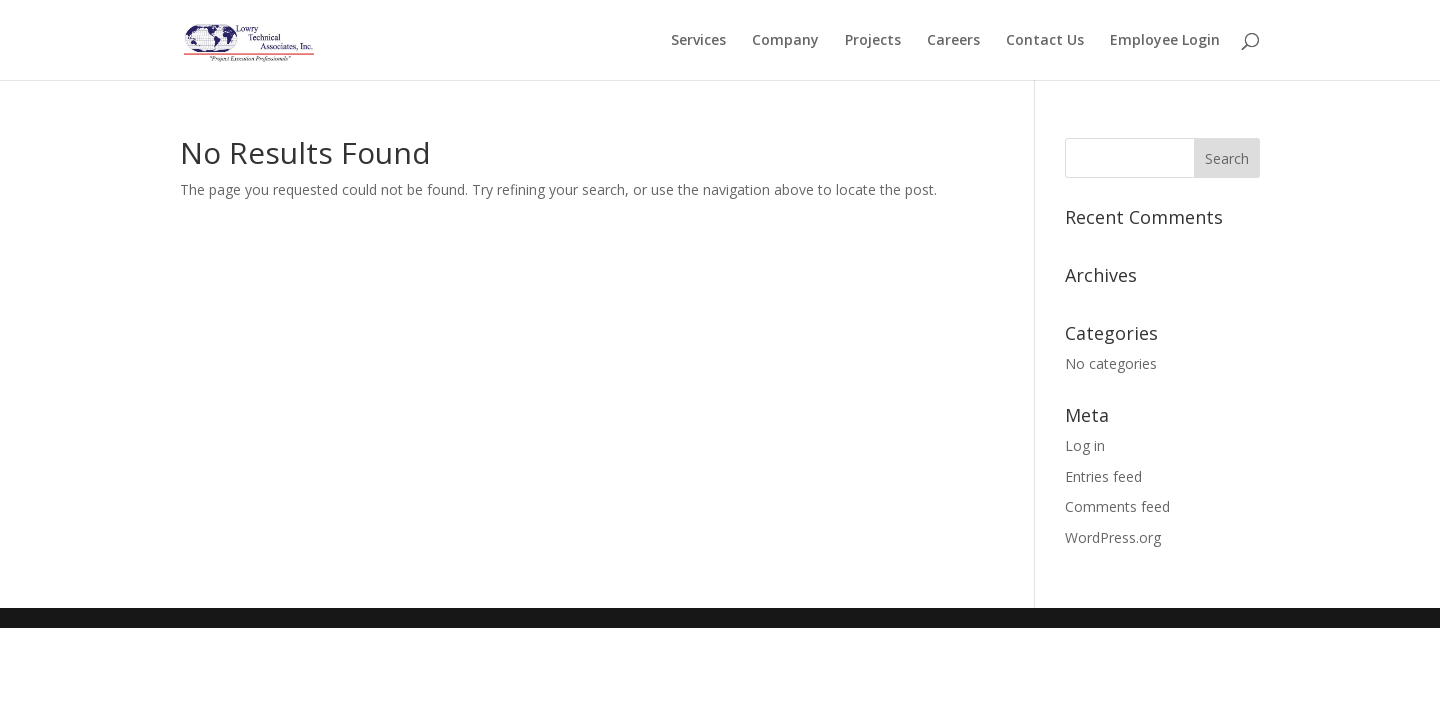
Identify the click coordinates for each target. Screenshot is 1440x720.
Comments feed (1117, 506)
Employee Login (1165, 41)
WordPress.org (1113, 537)
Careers (953, 41)
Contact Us (1045, 41)
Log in (1085, 445)
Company (785, 41)
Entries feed (1103, 476)
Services (698, 41)
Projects (873, 41)
